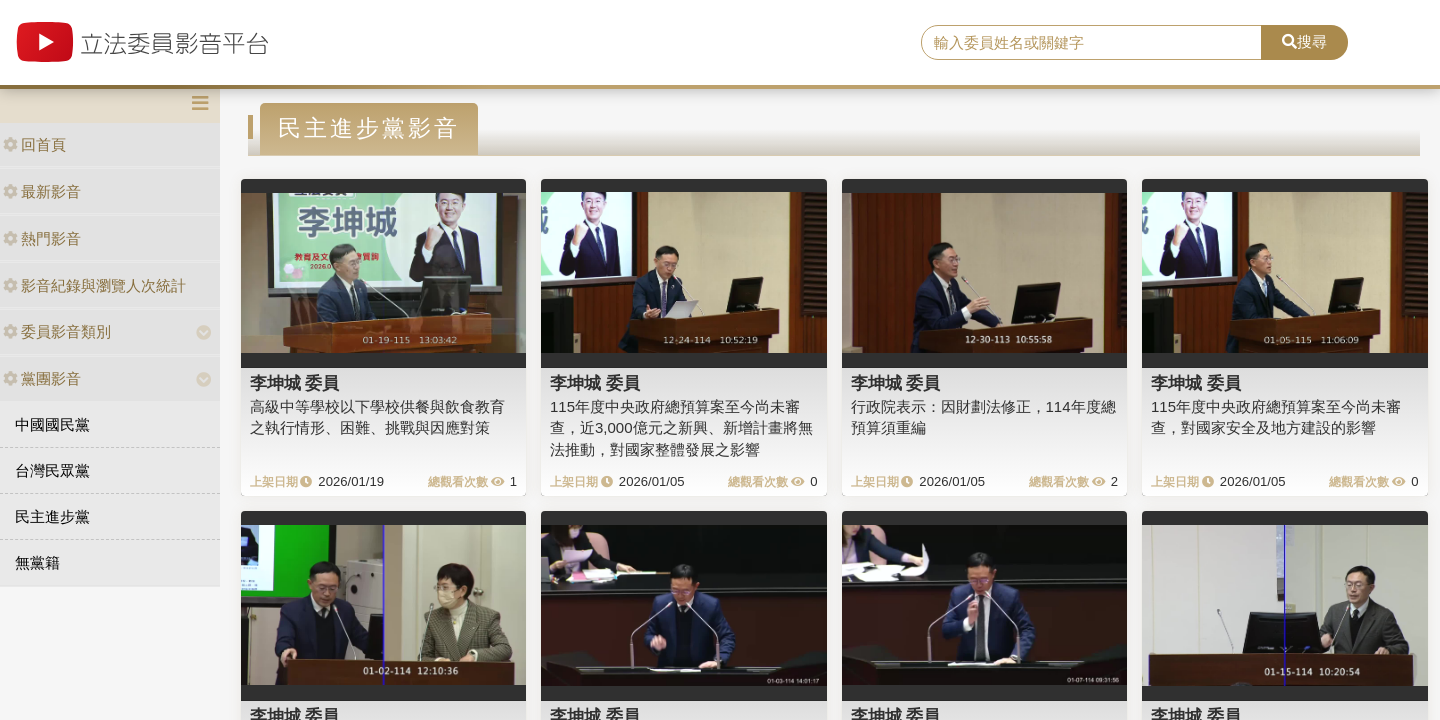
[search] (1091, 43)
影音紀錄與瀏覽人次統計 (94, 285)
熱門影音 (42, 238)
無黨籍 (37, 562)
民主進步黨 (52, 516)
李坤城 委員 (295, 383)
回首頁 (34, 144)
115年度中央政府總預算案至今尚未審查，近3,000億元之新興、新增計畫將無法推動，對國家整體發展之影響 (681, 428)
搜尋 (1304, 41)
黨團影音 (42, 378)
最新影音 (42, 191)
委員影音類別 (57, 331)
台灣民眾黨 (52, 470)
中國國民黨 (52, 424)
